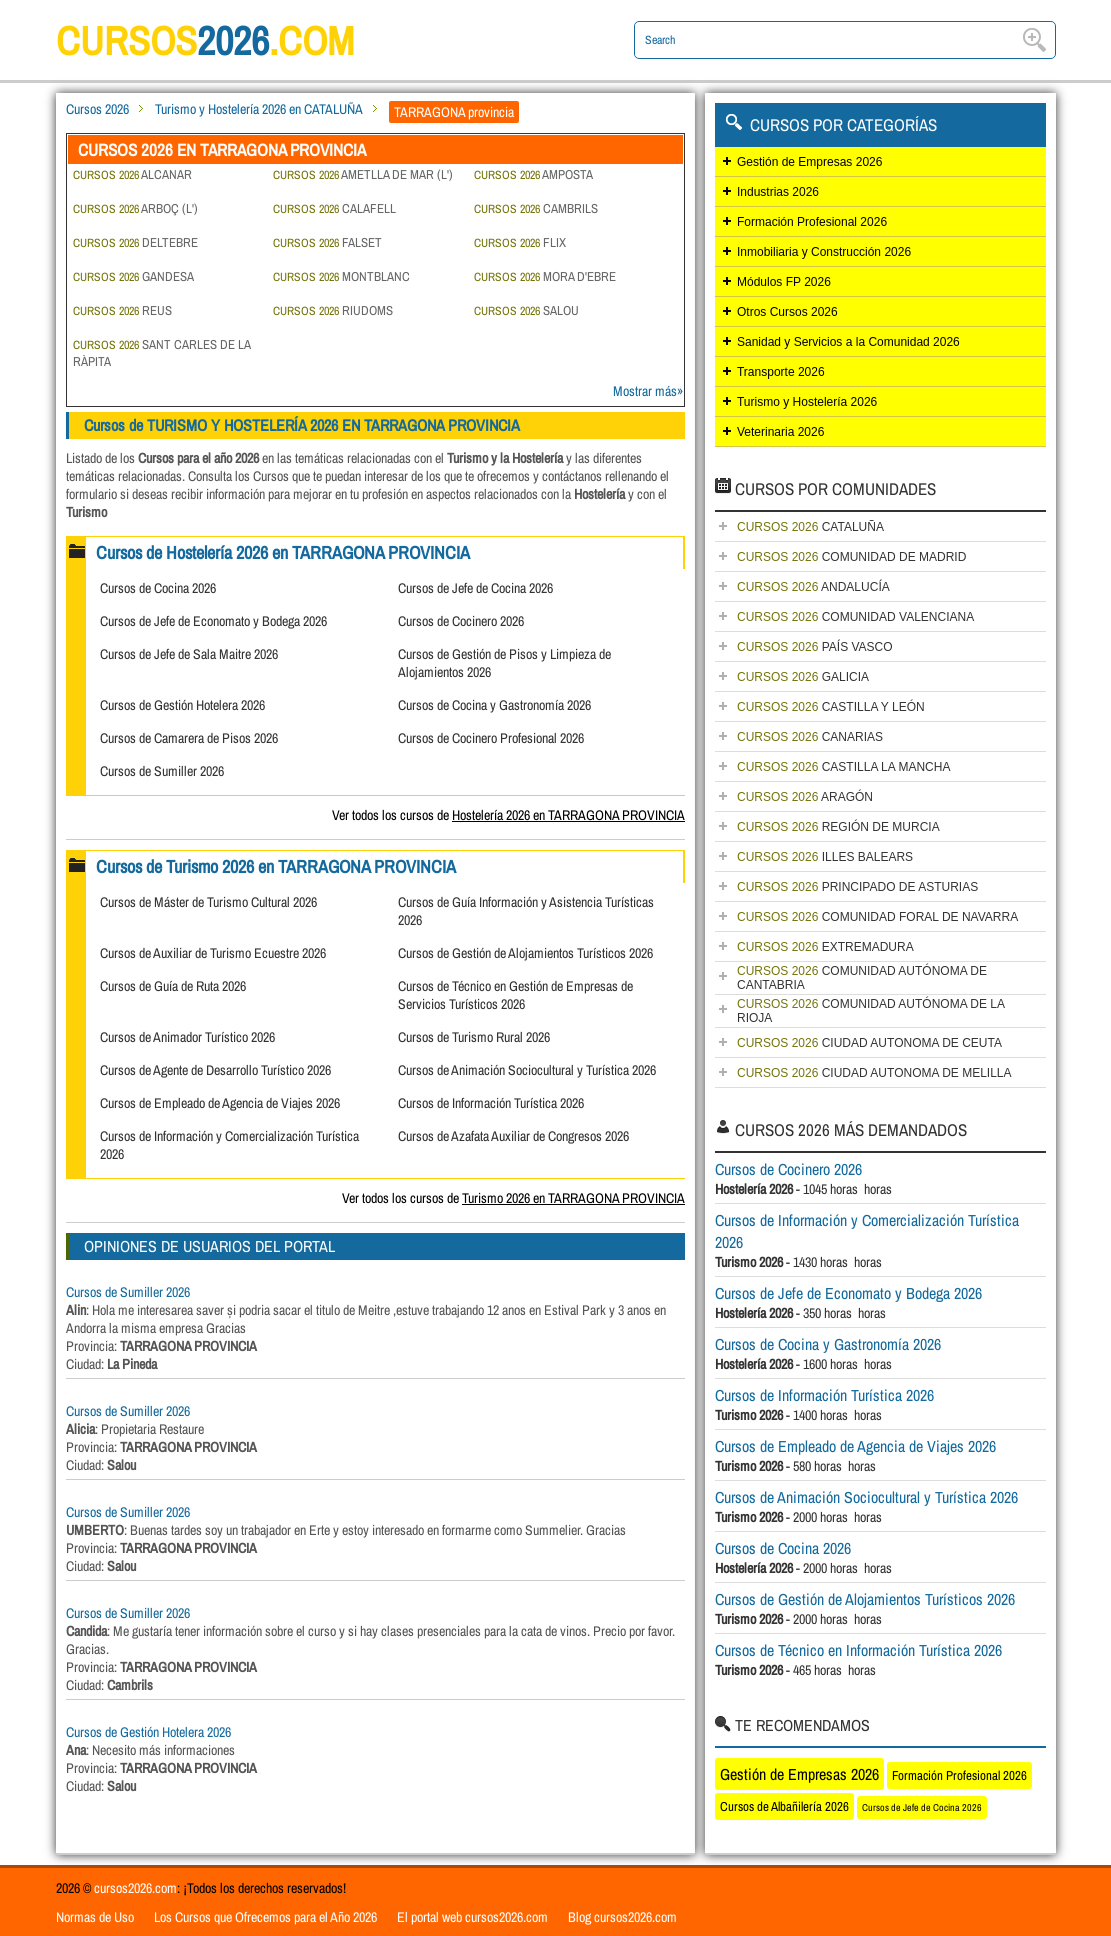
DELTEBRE (135, 242)
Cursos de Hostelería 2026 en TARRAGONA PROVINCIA (283, 552)
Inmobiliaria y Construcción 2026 (824, 252)
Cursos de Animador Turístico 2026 (187, 1037)
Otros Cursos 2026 (787, 312)
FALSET (327, 242)
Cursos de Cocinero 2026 (461, 621)
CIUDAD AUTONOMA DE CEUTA (869, 1043)
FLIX (520, 242)
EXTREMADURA (825, 947)
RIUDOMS (333, 310)
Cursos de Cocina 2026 (158, 588)
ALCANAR (132, 174)
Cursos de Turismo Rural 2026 (474, 1037)
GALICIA (803, 677)
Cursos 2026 (97, 109)
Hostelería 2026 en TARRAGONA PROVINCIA (568, 815)
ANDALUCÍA (813, 587)
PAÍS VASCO (815, 647)
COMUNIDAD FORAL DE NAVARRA (877, 917)
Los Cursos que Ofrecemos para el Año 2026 (265, 1917)
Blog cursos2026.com (622, 1917)
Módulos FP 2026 (784, 282)
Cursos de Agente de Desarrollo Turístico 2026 (215, 1070)
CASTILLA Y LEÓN (831, 707)
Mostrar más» (648, 391)
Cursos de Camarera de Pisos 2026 (189, 738)
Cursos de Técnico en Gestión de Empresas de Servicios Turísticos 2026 (515, 995)
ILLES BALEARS (825, 857)
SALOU (526, 310)
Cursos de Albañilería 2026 (784, 1806)
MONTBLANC (341, 276)
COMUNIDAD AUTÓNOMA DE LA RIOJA (871, 1011)
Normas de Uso (95, 1917)
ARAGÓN (805, 797)
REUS (122, 310)
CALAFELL (334, 208)
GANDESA (133, 276)
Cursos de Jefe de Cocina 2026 (475, 588)
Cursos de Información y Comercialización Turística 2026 (867, 1231)
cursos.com (206, 40)
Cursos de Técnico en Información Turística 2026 (858, 1650)
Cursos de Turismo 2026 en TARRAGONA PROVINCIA (276, 866)
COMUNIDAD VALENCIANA (855, 617)
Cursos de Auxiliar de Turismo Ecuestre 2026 (213, 953)
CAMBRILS (536, 208)
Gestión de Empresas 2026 (809, 162)
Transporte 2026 (781, 372)
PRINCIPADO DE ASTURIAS (857, 887)
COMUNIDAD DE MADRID (851, 557)
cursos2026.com (135, 1888)
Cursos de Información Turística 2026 (491, 1103)
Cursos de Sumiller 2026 (162, 771)
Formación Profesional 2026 (812, 222)
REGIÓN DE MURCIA (838, 827)
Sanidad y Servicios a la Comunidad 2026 (848, 342)
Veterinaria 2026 (780, 432)
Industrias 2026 (778, 192)
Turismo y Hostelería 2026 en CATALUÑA (259, 109)
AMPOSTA (533, 174)
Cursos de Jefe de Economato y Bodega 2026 (213, 621)
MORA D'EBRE (545, 276)
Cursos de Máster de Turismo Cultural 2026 (208, 902)
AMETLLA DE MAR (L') (363, 174)
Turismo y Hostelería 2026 (807, 402)
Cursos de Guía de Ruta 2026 (173, 986)
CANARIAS (810, 737)
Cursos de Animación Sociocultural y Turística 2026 (527, 1070)
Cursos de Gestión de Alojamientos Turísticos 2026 (525, 953)
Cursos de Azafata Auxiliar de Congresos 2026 (513, 1136)
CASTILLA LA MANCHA (843, 767)
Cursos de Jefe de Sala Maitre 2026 (189, 654)
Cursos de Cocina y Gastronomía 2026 (494, 705)
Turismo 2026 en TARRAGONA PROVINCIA (573, 1198)
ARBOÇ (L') (135, 208)
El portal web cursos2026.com (472, 1917)
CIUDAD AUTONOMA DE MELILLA (874, 1073)
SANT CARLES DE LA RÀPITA (161, 353)
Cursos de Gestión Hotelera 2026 (182, 705)
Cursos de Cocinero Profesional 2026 (491, 738)
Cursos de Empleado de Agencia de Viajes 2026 (220, 1103)
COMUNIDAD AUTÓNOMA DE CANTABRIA (862, 978)
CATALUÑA (810, 527)
